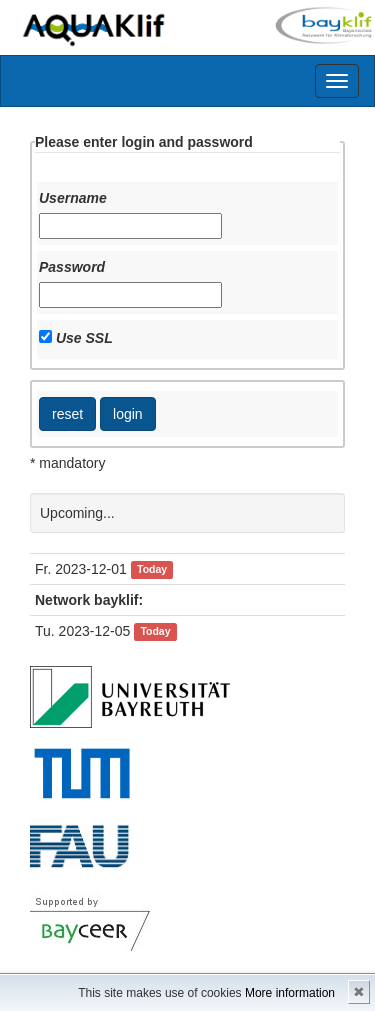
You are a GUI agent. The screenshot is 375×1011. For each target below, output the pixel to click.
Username (73, 198)
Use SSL (84, 338)
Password (72, 267)
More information (290, 993)
